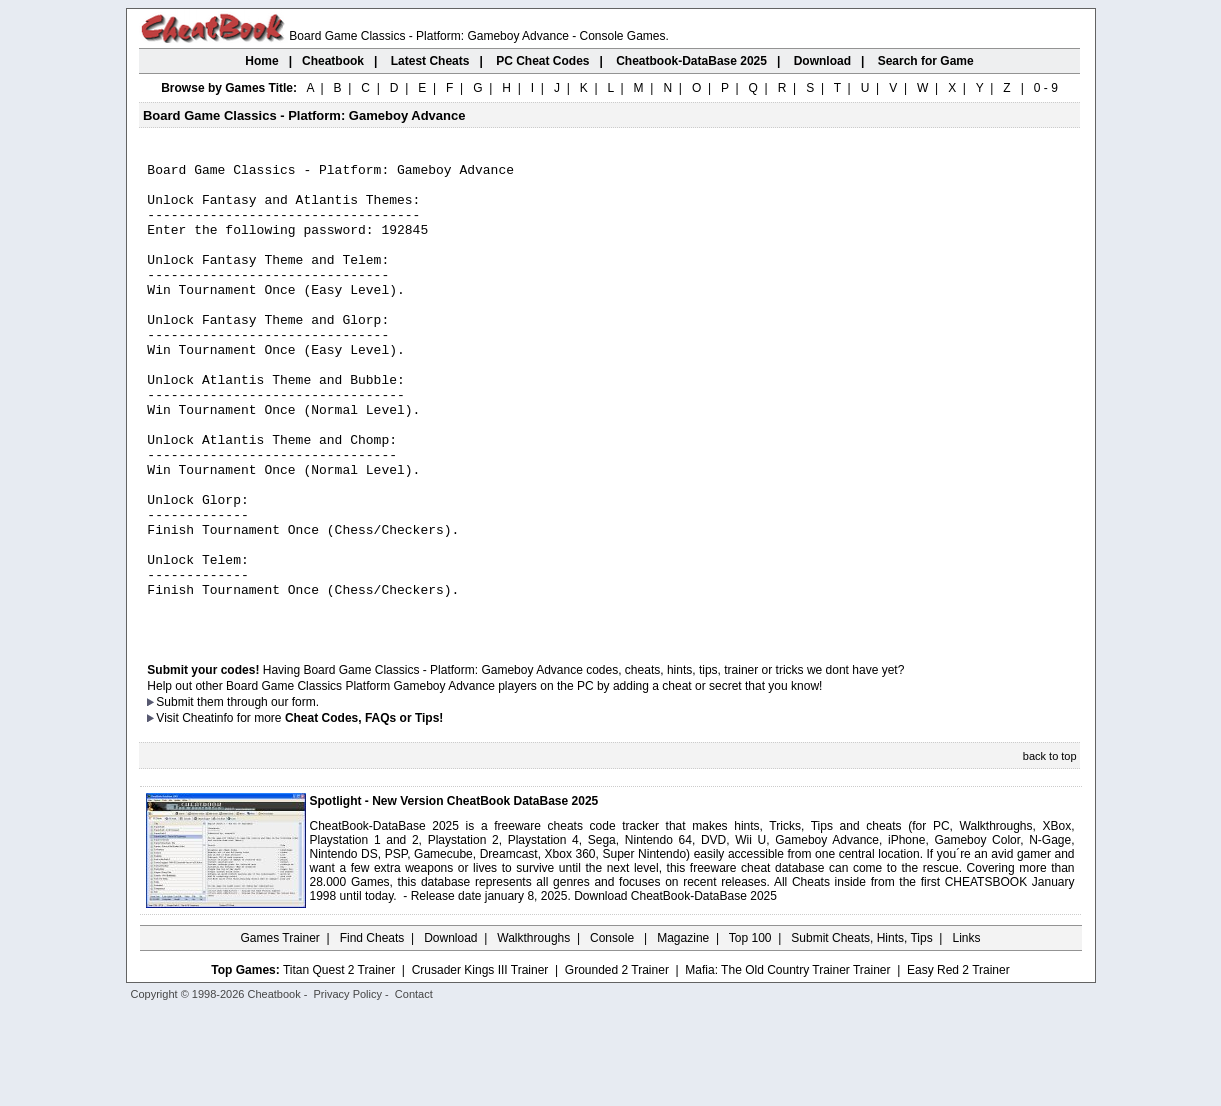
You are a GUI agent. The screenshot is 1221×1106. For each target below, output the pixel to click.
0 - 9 (1046, 88)
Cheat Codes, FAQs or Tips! (364, 811)
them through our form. (258, 795)
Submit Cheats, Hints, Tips (861, 1031)
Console (613, 1031)
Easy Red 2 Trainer (958, 1063)
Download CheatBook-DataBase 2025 (675, 989)
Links (967, 1031)
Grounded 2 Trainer (617, 1063)
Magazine (683, 1031)
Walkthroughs (533, 1031)
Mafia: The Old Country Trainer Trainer (787, 1063)
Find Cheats (372, 1031)
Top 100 (750, 1031)
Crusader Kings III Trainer (480, 1063)
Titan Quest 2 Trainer (339, 1063)
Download (450, 1031)
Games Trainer (279, 1031)
